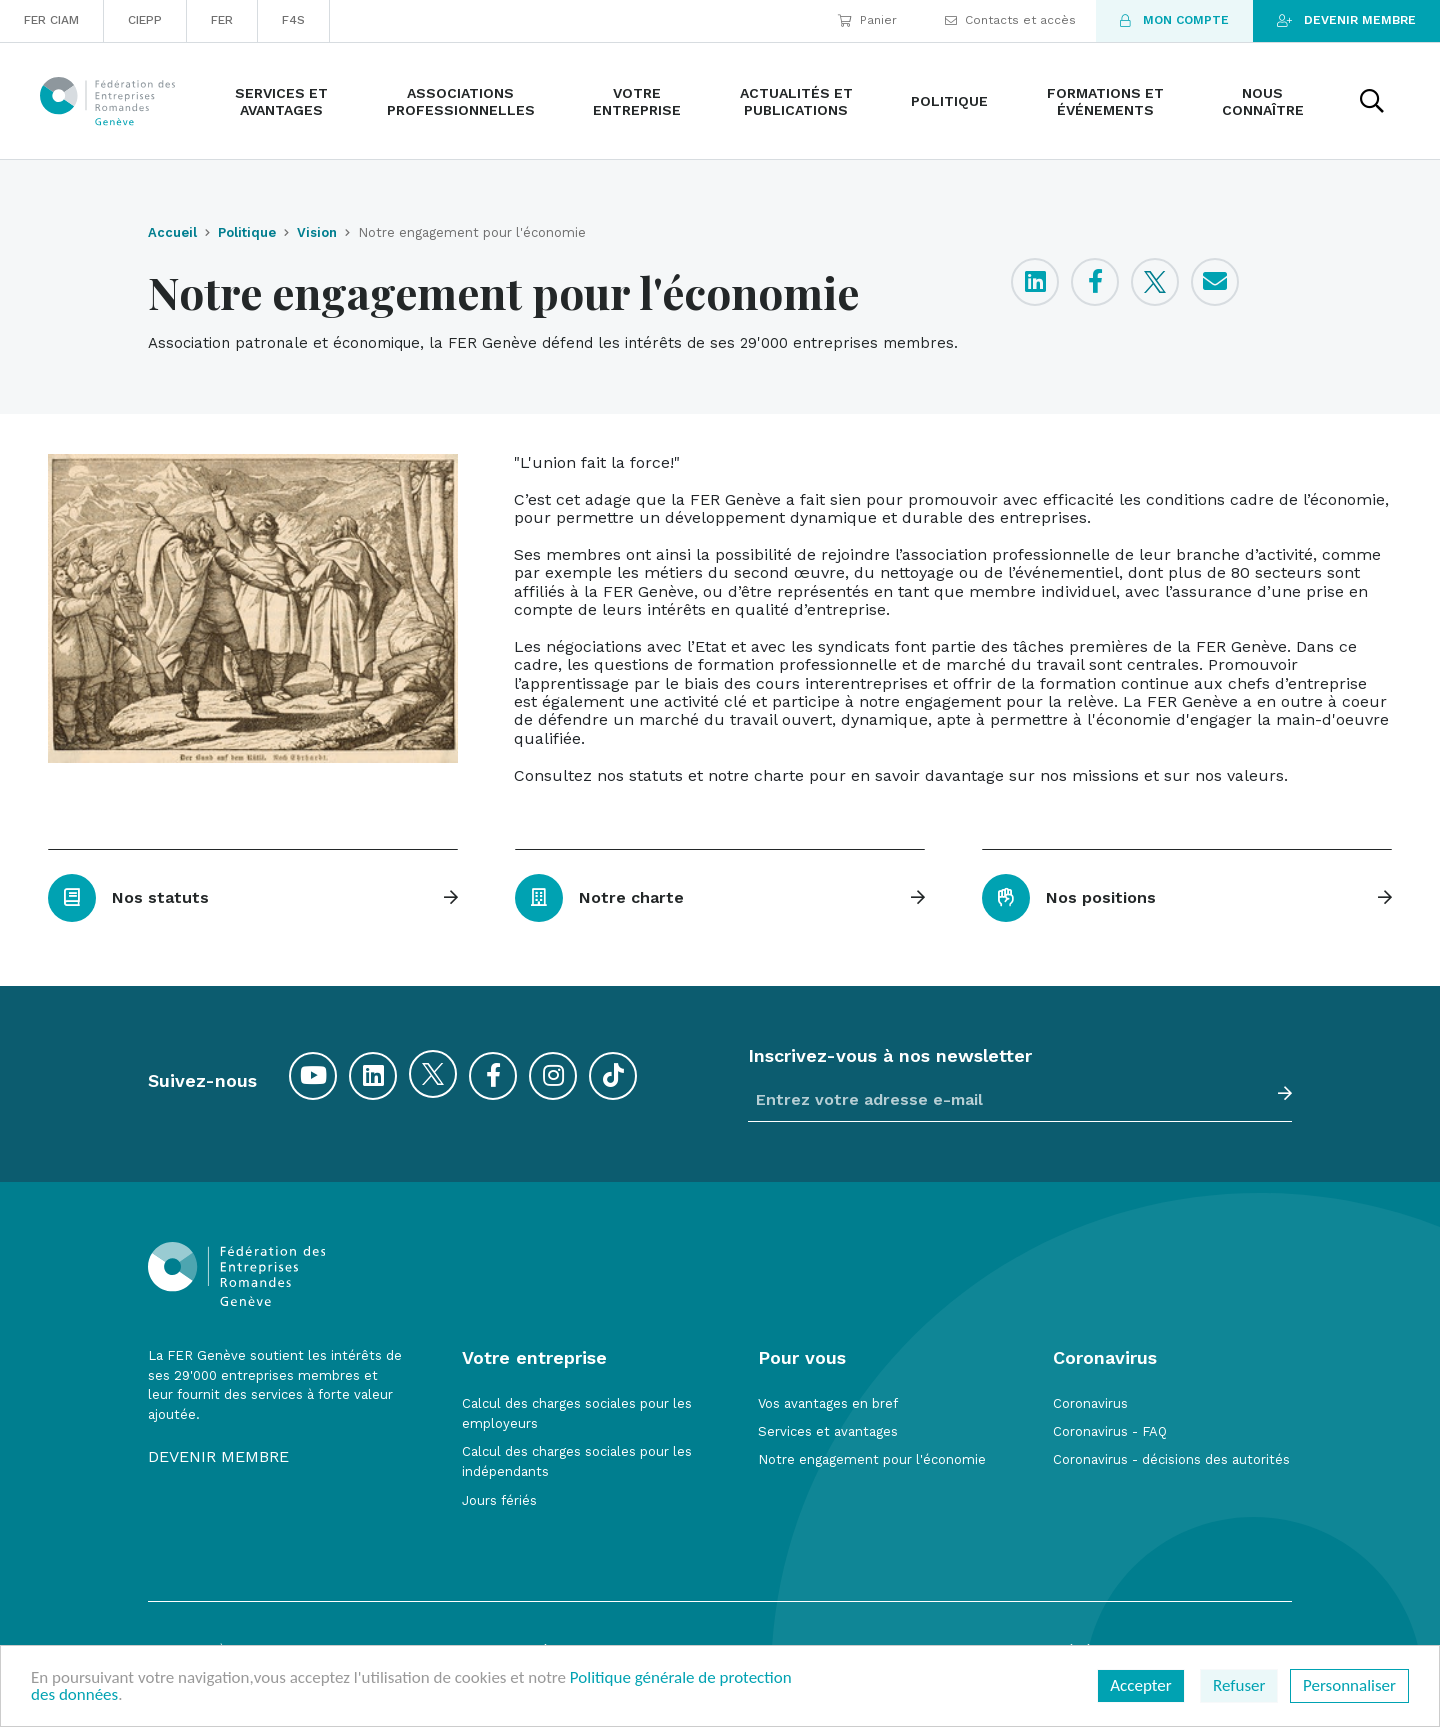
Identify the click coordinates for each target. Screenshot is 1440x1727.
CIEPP (145, 20)
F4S (293, 20)
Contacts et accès (1010, 20)
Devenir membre (1346, 20)
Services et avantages (828, 1431)
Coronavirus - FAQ (1110, 1431)
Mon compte (1174, 20)
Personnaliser (1349, 1685)
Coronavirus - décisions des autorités (1171, 1459)
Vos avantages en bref (828, 1403)
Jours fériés (499, 1500)
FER (222, 20)
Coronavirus (1090, 1403)
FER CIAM (51, 20)
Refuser (1239, 1685)
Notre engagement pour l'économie (872, 1459)
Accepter (1140, 1685)
